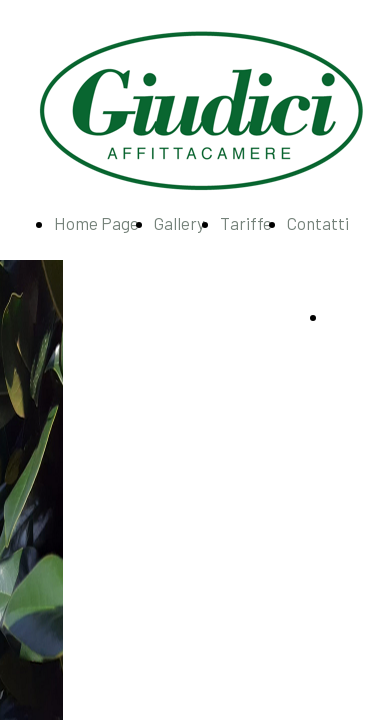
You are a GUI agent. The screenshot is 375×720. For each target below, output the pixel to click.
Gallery (179, 223)
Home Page (96, 223)
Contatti (318, 223)
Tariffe (246, 223)
